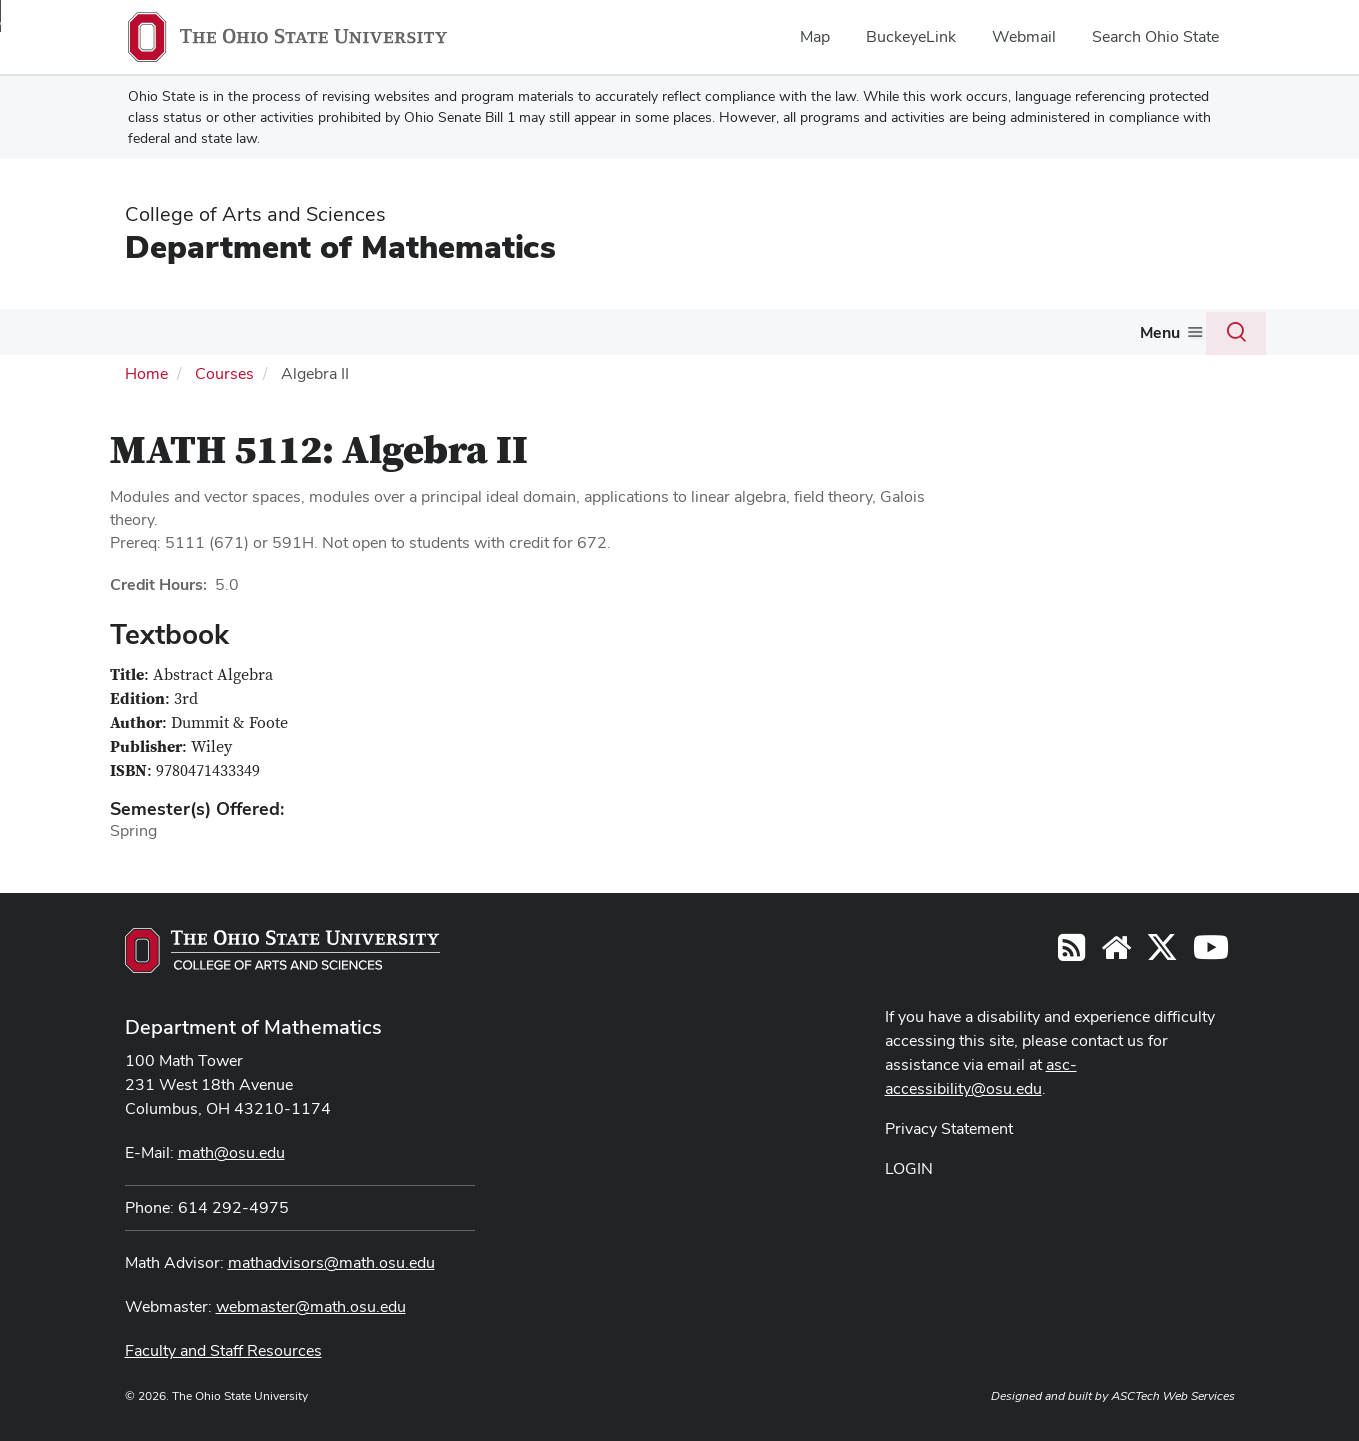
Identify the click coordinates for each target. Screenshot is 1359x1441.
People (212, 331)
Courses (289, 331)
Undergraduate (412, 331)
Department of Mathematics (340, 246)
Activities (806, 331)
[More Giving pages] (1156, 337)
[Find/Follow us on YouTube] (1116, 951)
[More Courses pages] (327, 337)
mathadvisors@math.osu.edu (331, 1260)
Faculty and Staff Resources (223, 1348)
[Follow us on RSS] (1071, 951)
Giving (1125, 331)
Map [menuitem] (815, 36)
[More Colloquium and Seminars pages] (1070, 337)
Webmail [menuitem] (1024, 36)
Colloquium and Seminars (970, 331)
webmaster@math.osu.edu (311, 1304)
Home (146, 371)
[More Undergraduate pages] (473, 337)
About (126, 331)
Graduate (537, 331)
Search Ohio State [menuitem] (1155, 36)
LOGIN (909, 1166)
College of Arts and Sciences (255, 214)
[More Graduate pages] (578, 337)
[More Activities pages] (847, 337)
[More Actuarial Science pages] (741, 337)
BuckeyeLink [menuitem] (911, 36)
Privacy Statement (949, 1126)
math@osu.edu (231, 1150)
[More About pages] (156, 337)
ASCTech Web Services (1173, 1394)
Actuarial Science (671, 331)
